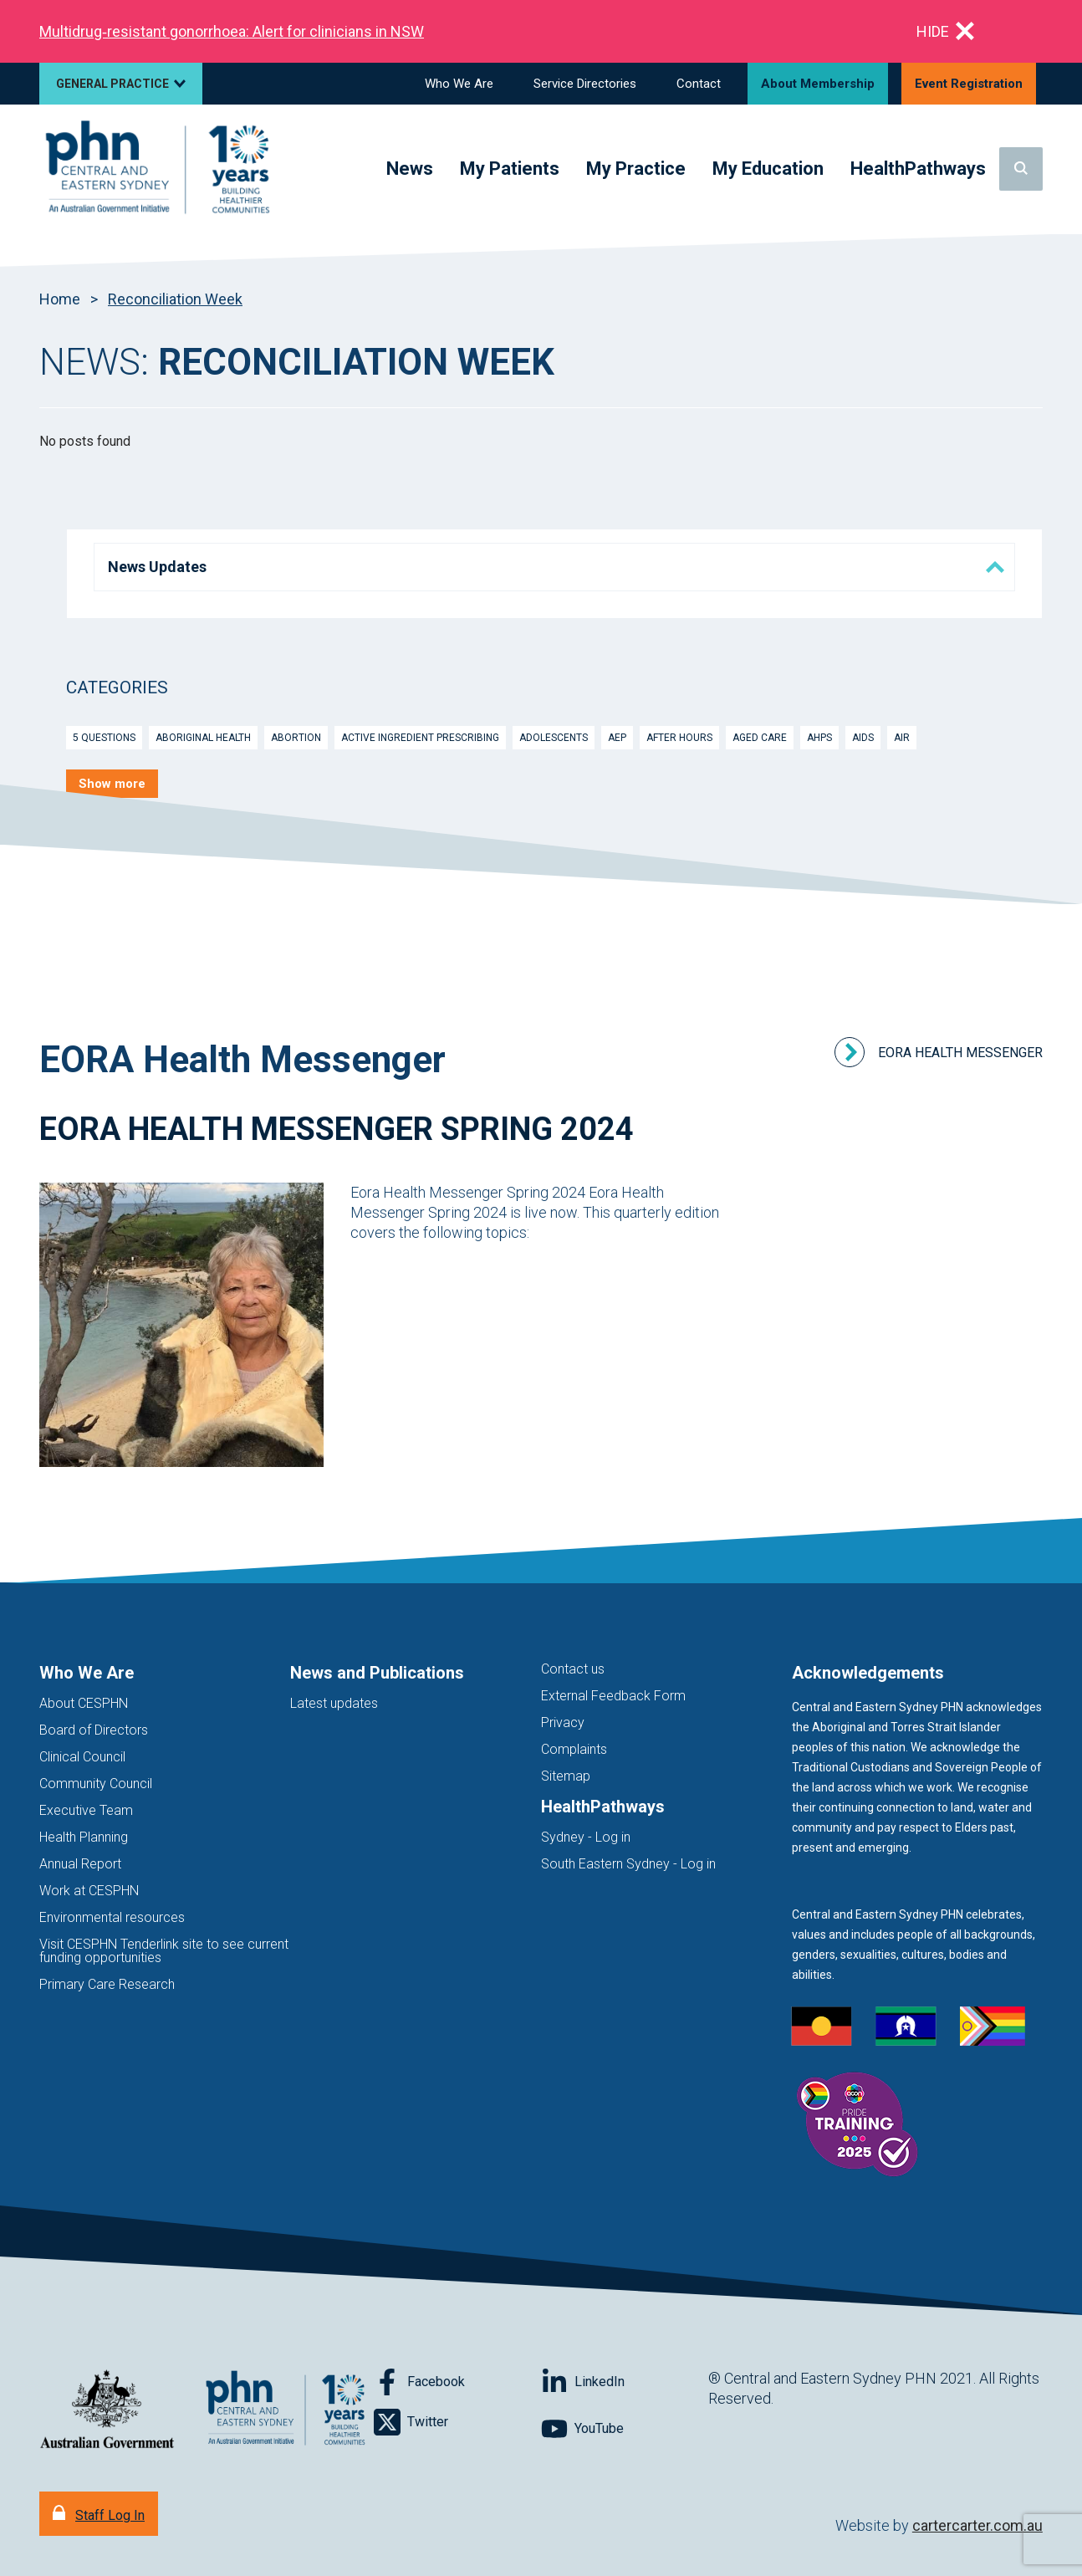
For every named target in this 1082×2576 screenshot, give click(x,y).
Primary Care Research (107, 1984)
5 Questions (104, 738)
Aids (863, 738)
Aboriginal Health (203, 738)
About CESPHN (83, 1703)
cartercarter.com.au (977, 2525)
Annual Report (80, 1864)
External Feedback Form (613, 1696)
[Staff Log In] (98, 2514)
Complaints (574, 1749)
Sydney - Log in (585, 1837)
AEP (617, 738)
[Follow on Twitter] (457, 2422)
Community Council (95, 1783)
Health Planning (83, 1837)
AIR (902, 738)
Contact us (573, 1669)
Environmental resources (112, 1917)
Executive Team (86, 1810)
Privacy (562, 1722)
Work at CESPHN (89, 1891)
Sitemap (565, 1776)
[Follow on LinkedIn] (624, 2382)
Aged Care (759, 738)
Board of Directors (93, 1730)
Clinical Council (82, 1757)
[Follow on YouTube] (624, 2429)
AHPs (819, 738)
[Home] (160, 169)
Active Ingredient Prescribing (420, 738)
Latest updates (334, 1703)
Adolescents (553, 738)
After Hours (679, 738)
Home (59, 299)
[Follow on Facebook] (457, 2382)
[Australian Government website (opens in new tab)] (107, 2410)
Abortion (296, 738)
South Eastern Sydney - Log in (628, 1864)
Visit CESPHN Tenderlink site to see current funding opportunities (163, 1950)
